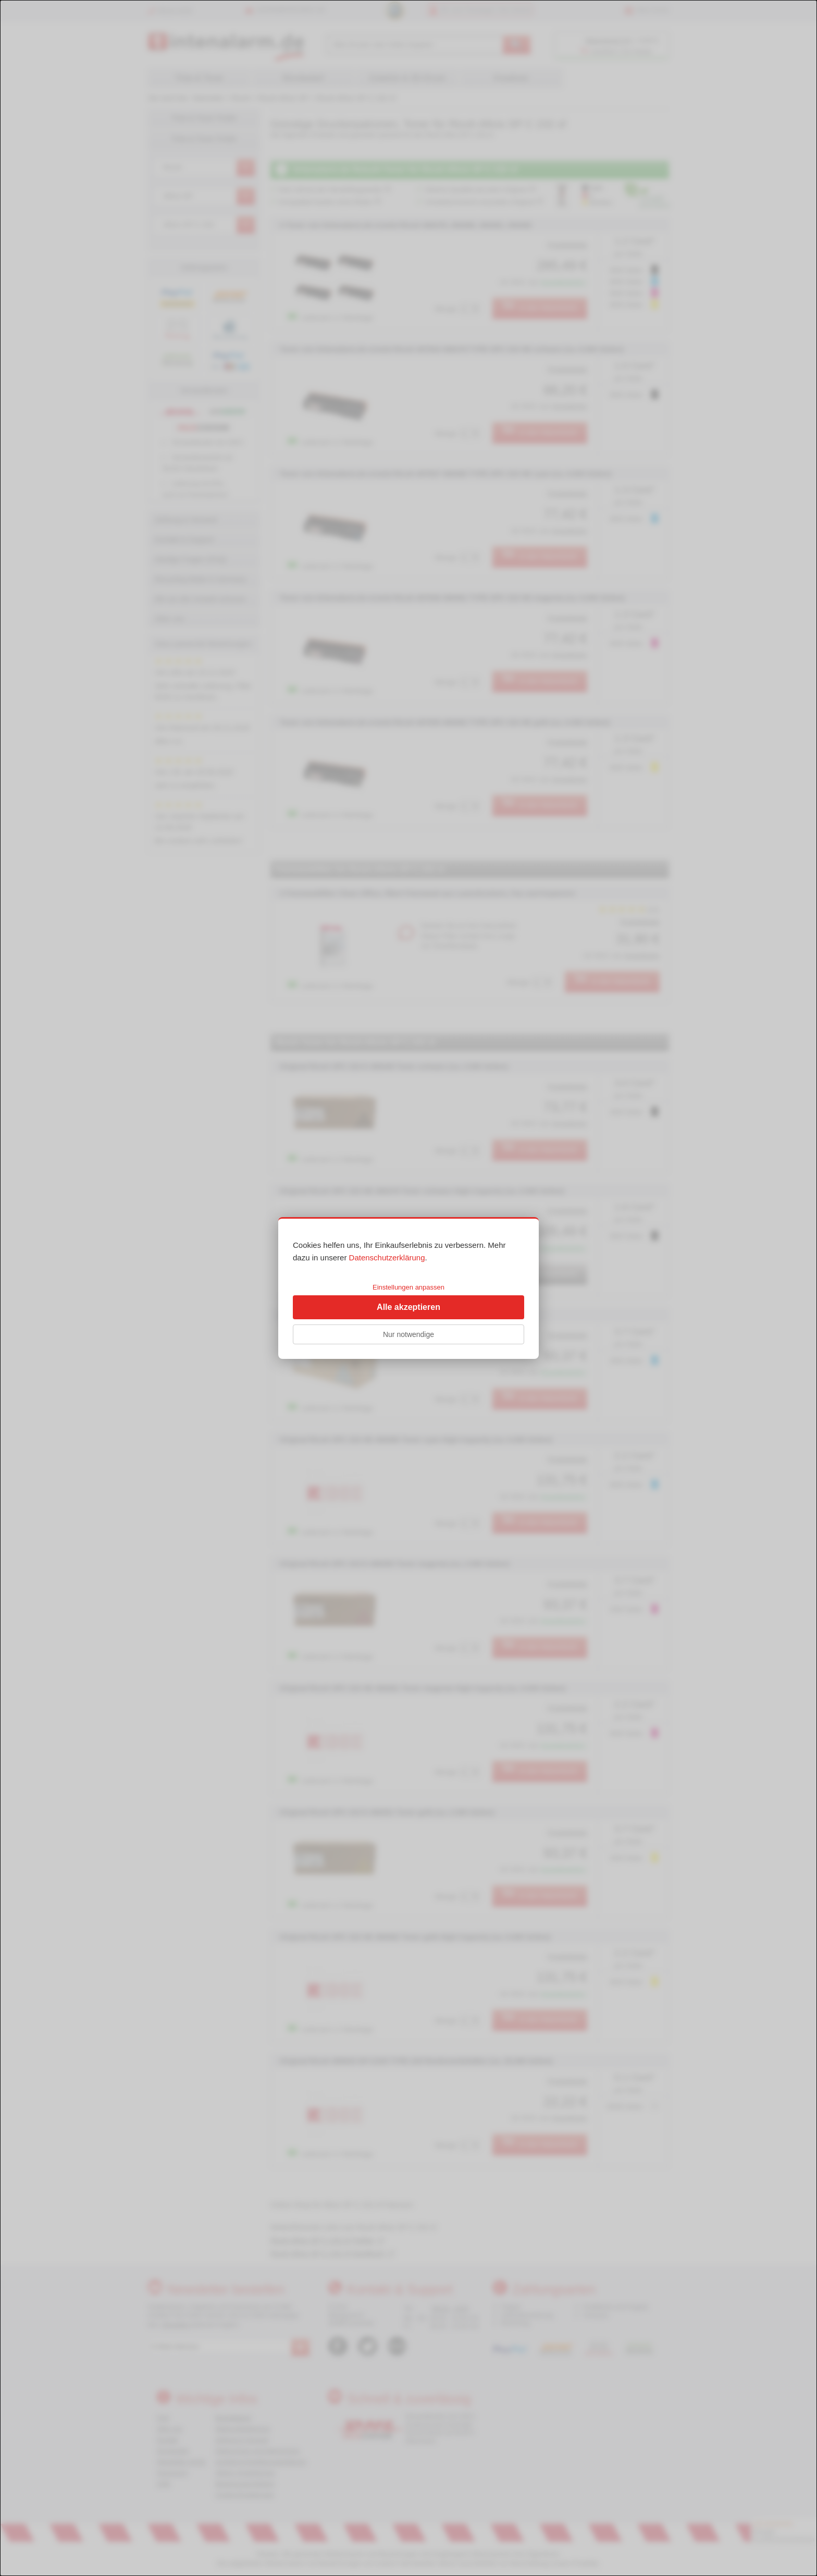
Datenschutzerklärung (387, 1257)
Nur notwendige (408, 1334)
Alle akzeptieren (408, 1307)
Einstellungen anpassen (408, 1287)
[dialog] (408, 1288)
